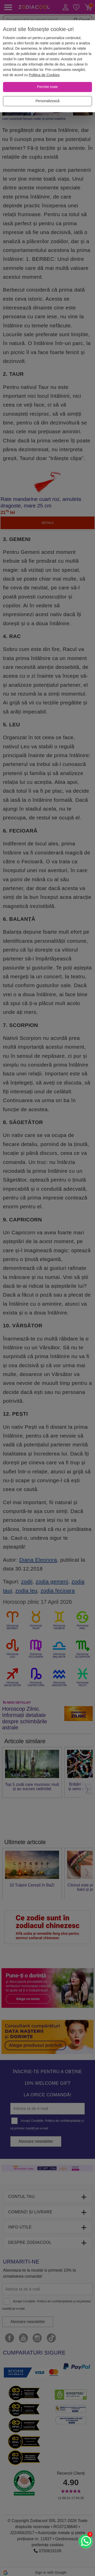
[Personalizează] (47, 101)
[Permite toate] (47, 87)
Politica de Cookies (44, 75)
